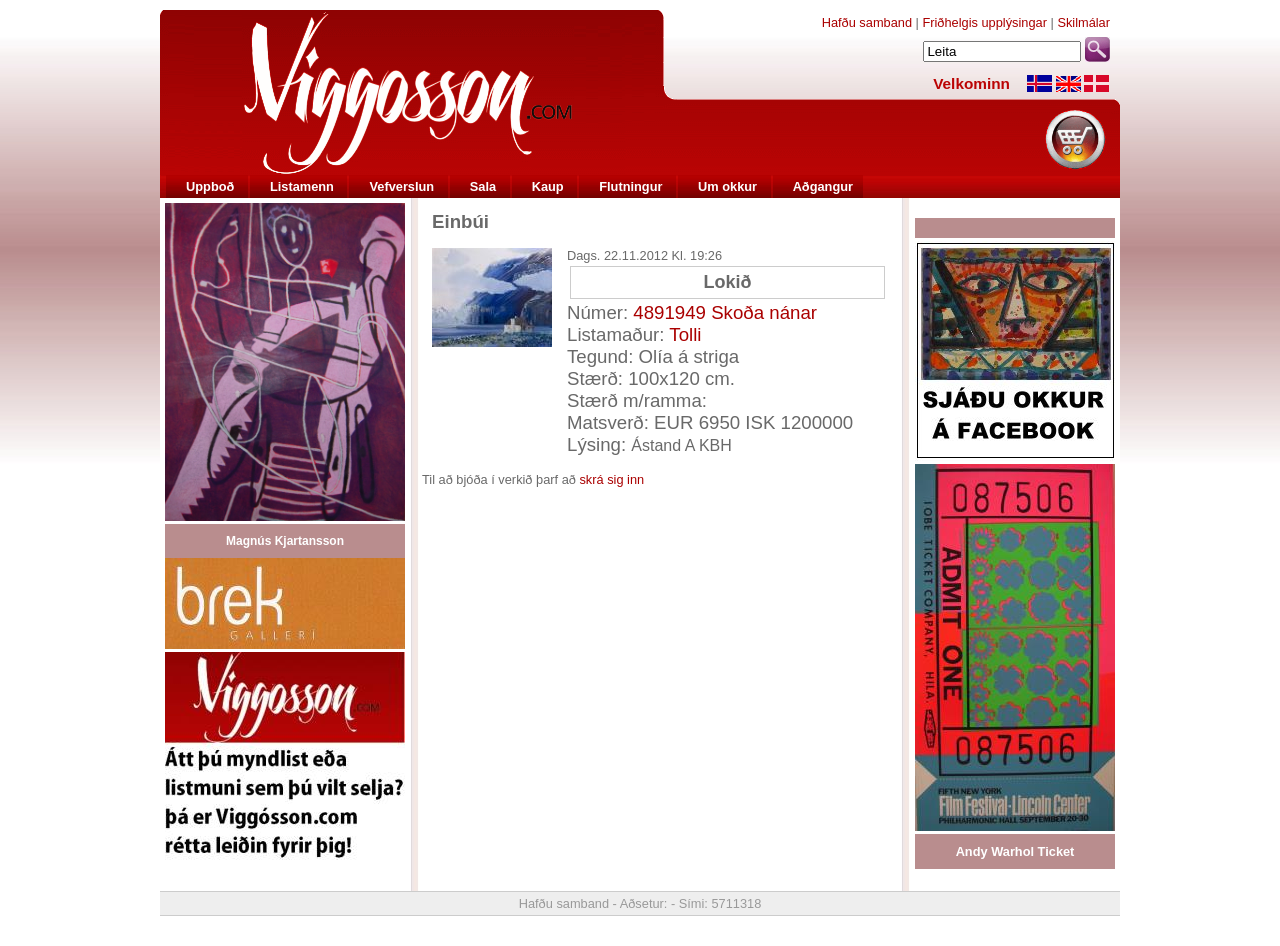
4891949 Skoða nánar (725, 312)
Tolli (685, 334)
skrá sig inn (611, 479)
